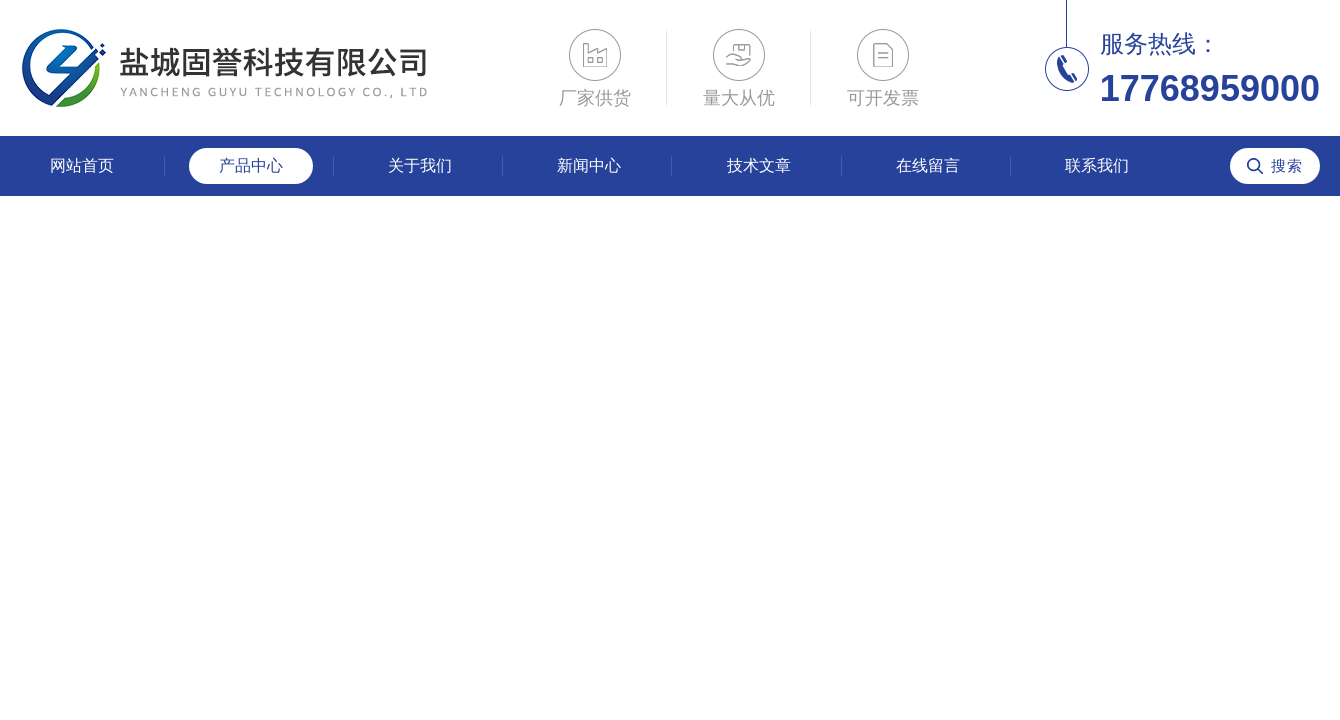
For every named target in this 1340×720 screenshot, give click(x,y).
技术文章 (759, 165)
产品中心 (251, 165)
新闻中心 (589, 165)
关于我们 (420, 165)
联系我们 (1097, 165)
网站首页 (82, 165)
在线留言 (928, 165)
